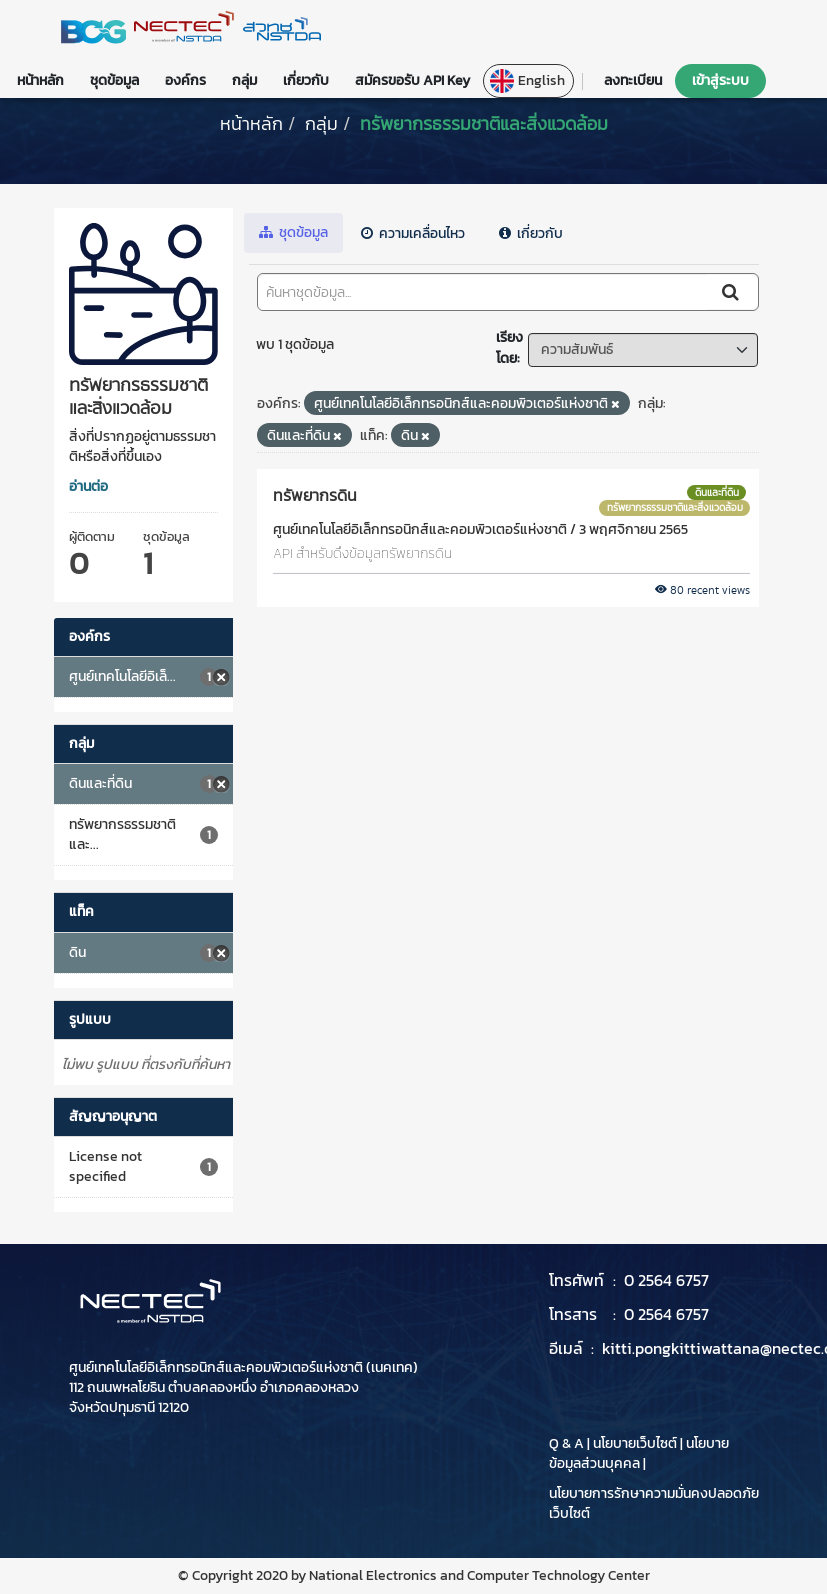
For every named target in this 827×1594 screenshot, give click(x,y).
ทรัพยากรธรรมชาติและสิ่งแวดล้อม (484, 123)
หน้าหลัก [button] (40, 80)
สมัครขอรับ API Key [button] (412, 80)
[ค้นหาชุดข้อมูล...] (482, 292)
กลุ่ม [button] (244, 80)
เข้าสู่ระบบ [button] (720, 80)
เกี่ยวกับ (531, 233)
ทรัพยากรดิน (315, 495)
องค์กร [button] (185, 80)
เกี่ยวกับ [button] (306, 80)
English (527, 81)
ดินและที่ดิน (717, 492)
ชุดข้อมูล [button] (114, 80)
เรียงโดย (509, 348)
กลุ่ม (321, 123)
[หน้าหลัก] (251, 123)
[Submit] (732, 292)
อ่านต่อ (88, 486)
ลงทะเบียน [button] (633, 80)
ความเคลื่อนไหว (413, 233)
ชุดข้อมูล (293, 232)
